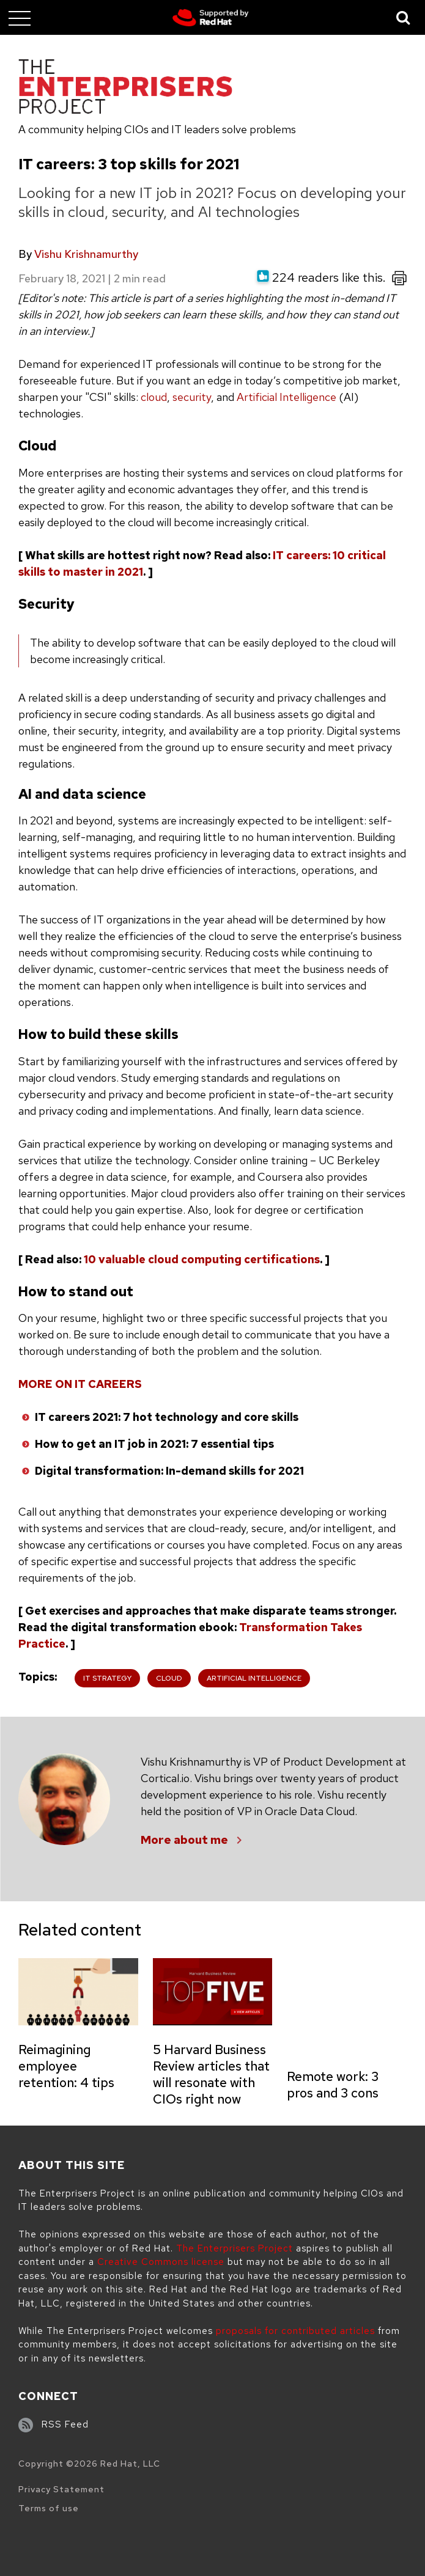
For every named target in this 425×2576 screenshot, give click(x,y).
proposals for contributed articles (295, 2331)
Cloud (169, 1678)
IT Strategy (107, 1678)
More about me (184, 1840)
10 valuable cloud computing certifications (202, 1259)
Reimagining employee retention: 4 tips (66, 2066)
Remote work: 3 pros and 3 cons (333, 2084)
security (191, 397)
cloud (154, 397)
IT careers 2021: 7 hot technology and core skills (166, 1417)
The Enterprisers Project (234, 2248)
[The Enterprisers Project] (125, 88)
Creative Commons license (160, 2262)
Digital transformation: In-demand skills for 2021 (169, 1471)
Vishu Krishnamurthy (86, 254)
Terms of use (48, 2508)
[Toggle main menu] (20, 17)
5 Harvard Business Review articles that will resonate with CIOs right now (211, 2074)
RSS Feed (65, 2424)
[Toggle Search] (403, 17)
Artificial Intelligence (286, 397)
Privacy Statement (61, 2489)
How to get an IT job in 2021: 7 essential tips (154, 1444)
